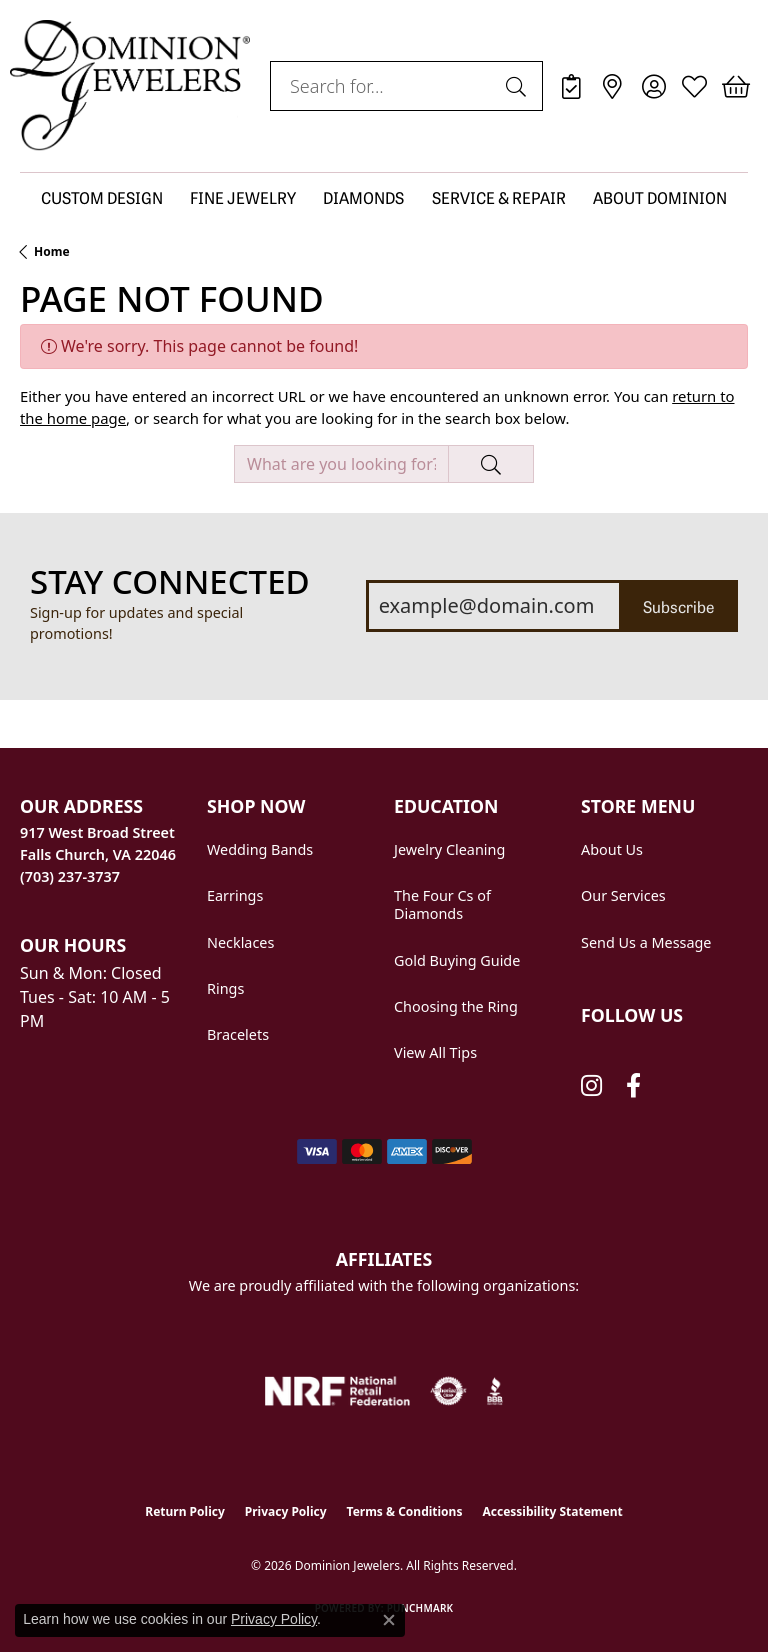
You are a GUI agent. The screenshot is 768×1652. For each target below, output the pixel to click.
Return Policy (185, 1511)
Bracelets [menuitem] (238, 1034)
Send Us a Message (646, 942)
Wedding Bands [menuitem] (260, 849)
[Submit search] (519, 86)
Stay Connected (170, 582)
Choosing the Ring (456, 1006)
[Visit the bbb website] (495, 1391)
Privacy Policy (286, 1511)
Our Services (623, 895)
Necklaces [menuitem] (240, 942)
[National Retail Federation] (337, 1391)
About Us (612, 849)
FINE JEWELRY (243, 197)
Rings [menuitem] (225, 988)
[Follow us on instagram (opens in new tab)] (591, 1086)
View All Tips (435, 1052)
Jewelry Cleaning (449, 849)
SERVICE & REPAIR (499, 197)
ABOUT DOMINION (660, 197)
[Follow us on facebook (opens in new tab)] (633, 1086)
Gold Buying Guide (457, 960)
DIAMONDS (363, 197)
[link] (571, 86)
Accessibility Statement (552, 1511)
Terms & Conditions (405, 1511)
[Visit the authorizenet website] (448, 1391)
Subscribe (678, 606)
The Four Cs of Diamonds (442, 904)
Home (52, 251)
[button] (653, 86)
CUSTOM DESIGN (102, 197)
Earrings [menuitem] (235, 895)
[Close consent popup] (389, 1620)
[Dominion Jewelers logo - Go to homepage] (130, 86)
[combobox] (383, 86)
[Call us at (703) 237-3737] (70, 876)
